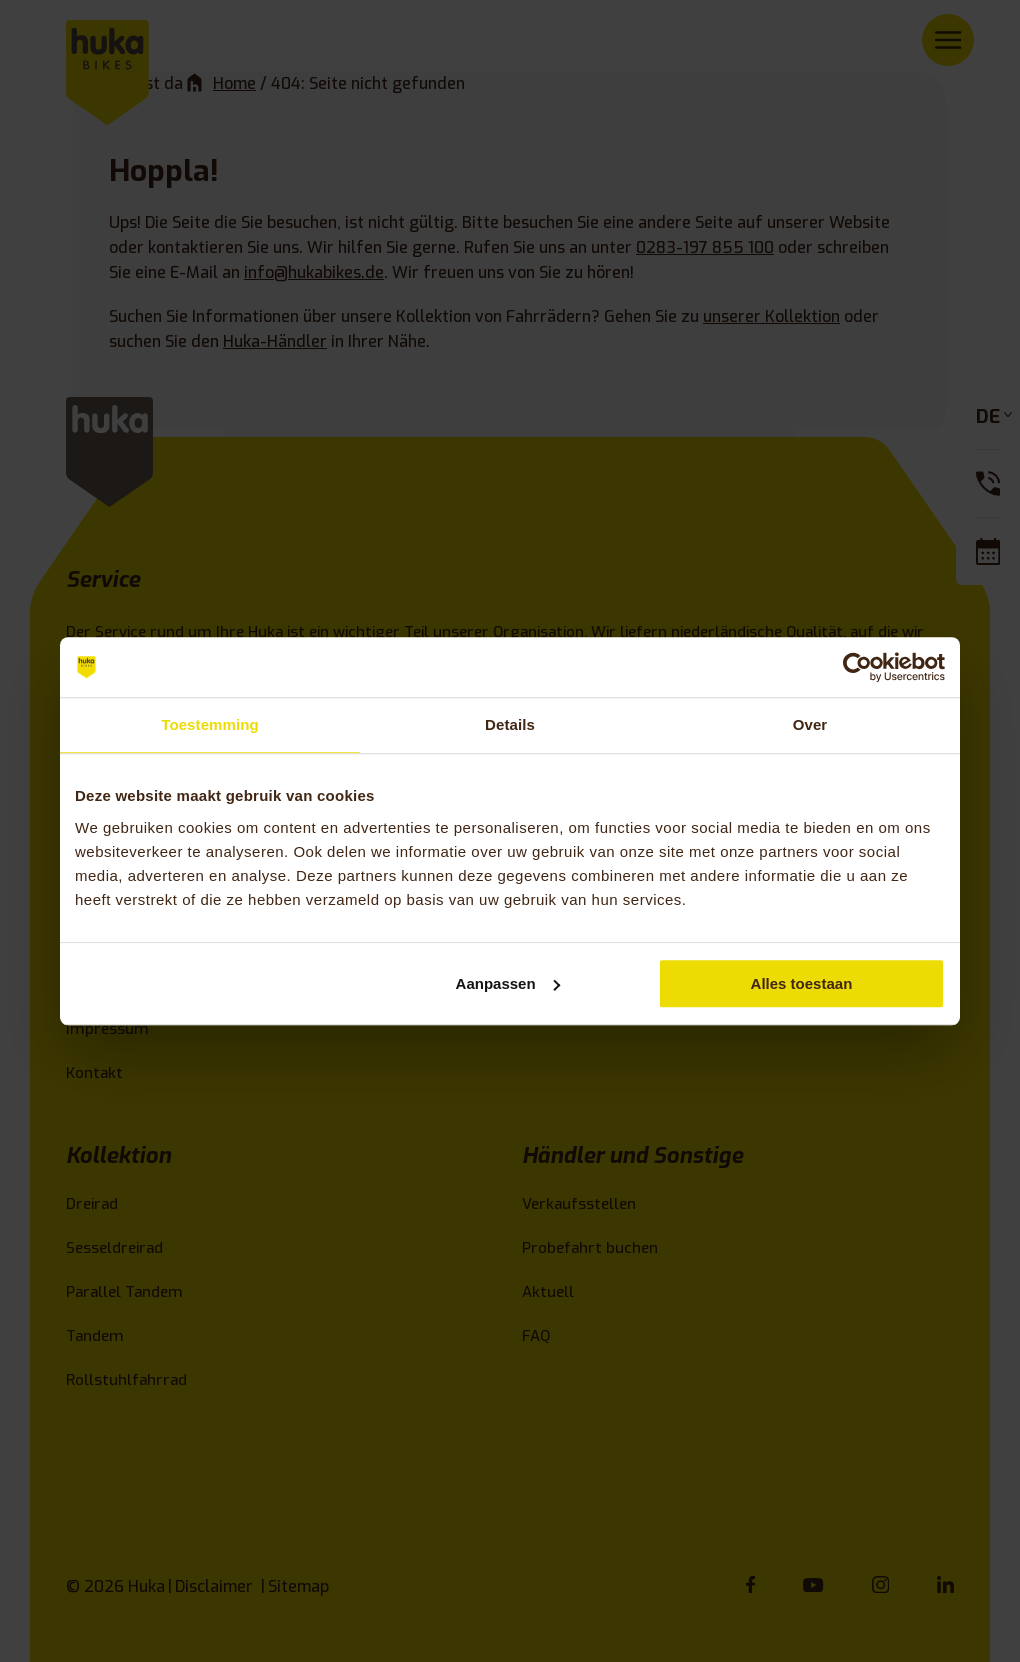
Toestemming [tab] (210, 724)
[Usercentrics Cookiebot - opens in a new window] (857, 667)
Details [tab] (510, 724)
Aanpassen (508, 983)
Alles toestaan (802, 983)
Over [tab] (810, 724)
